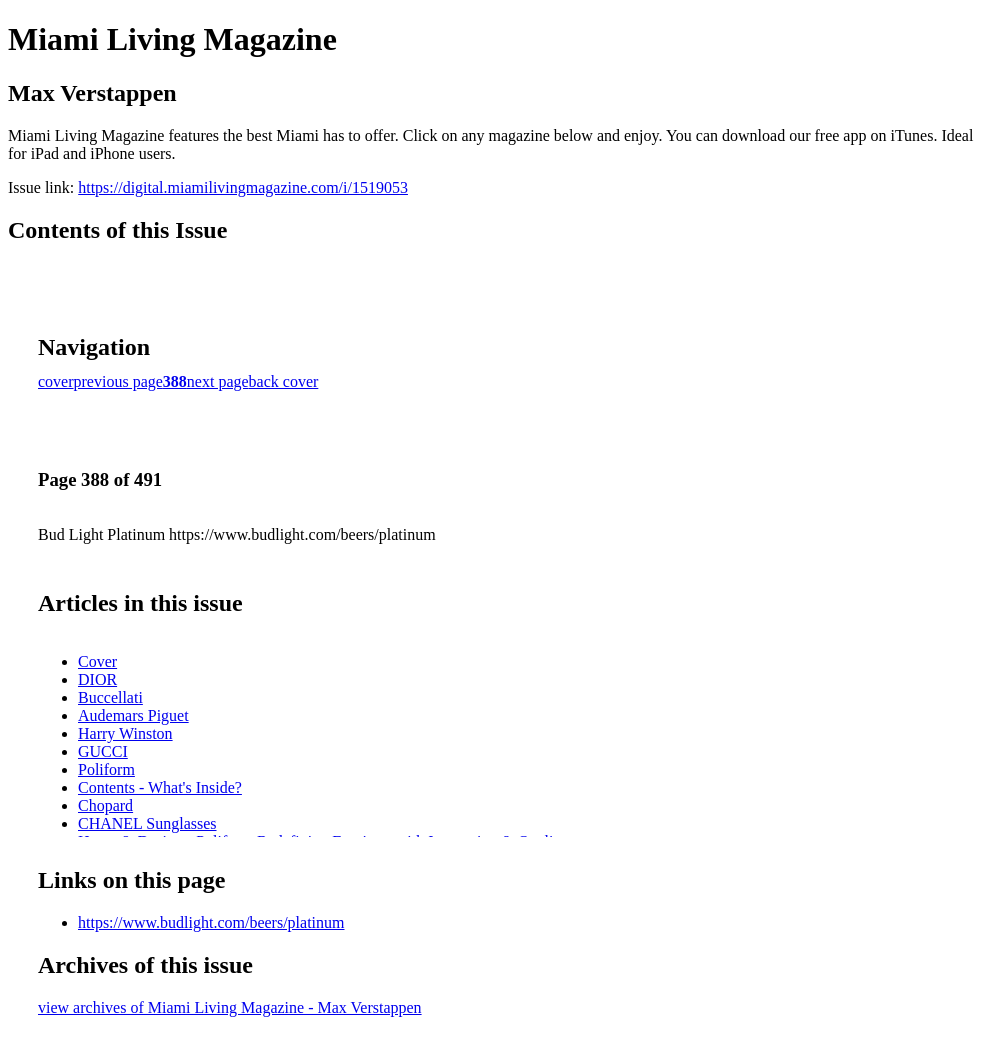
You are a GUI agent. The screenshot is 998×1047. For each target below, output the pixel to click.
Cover (97, 661)
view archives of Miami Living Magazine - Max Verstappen (230, 1007)
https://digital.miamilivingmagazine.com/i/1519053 (243, 187)
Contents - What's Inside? (160, 787)
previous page (118, 381)
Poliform (106, 769)
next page (218, 381)
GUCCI (103, 751)
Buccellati (110, 697)
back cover (284, 381)
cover (56, 381)
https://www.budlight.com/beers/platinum (211, 922)
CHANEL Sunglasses (147, 823)
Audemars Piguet (133, 715)
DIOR (97, 679)
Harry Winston (125, 733)
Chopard (105, 805)
